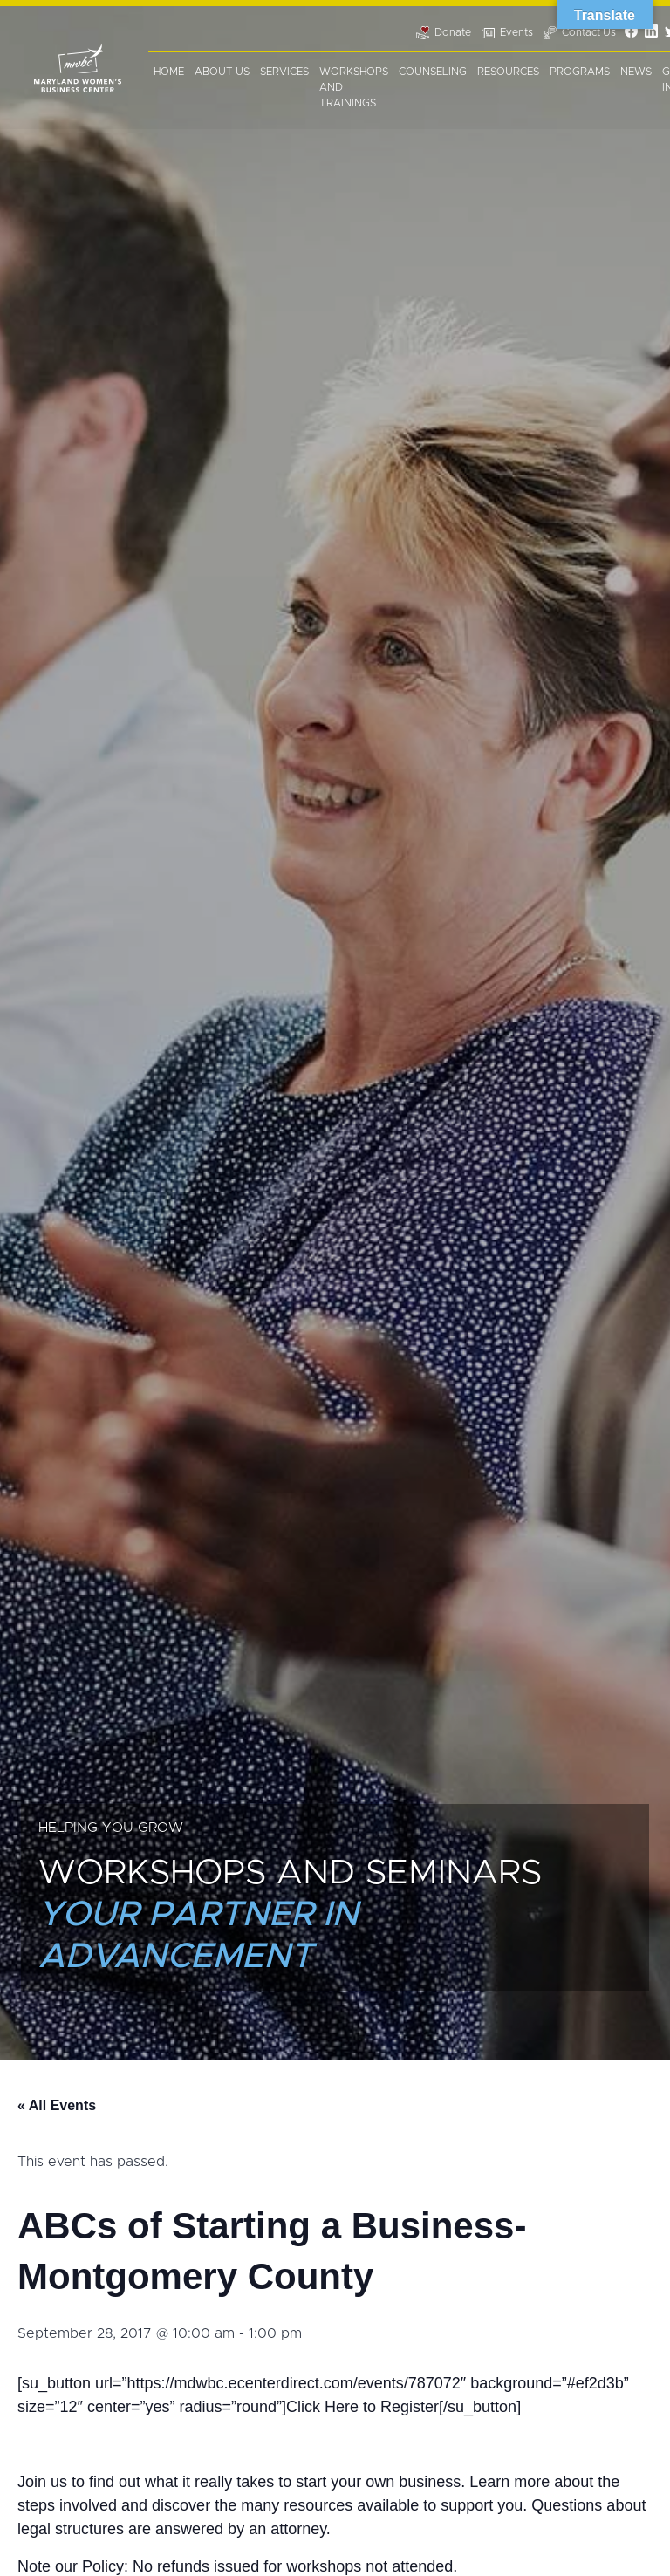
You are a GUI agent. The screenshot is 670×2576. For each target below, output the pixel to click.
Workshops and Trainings (353, 87)
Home (169, 71)
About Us (222, 71)
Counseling (433, 71)
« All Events (56, 2105)
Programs (580, 71)
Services (284, 71)
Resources (508, 71)
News (636, 71)
